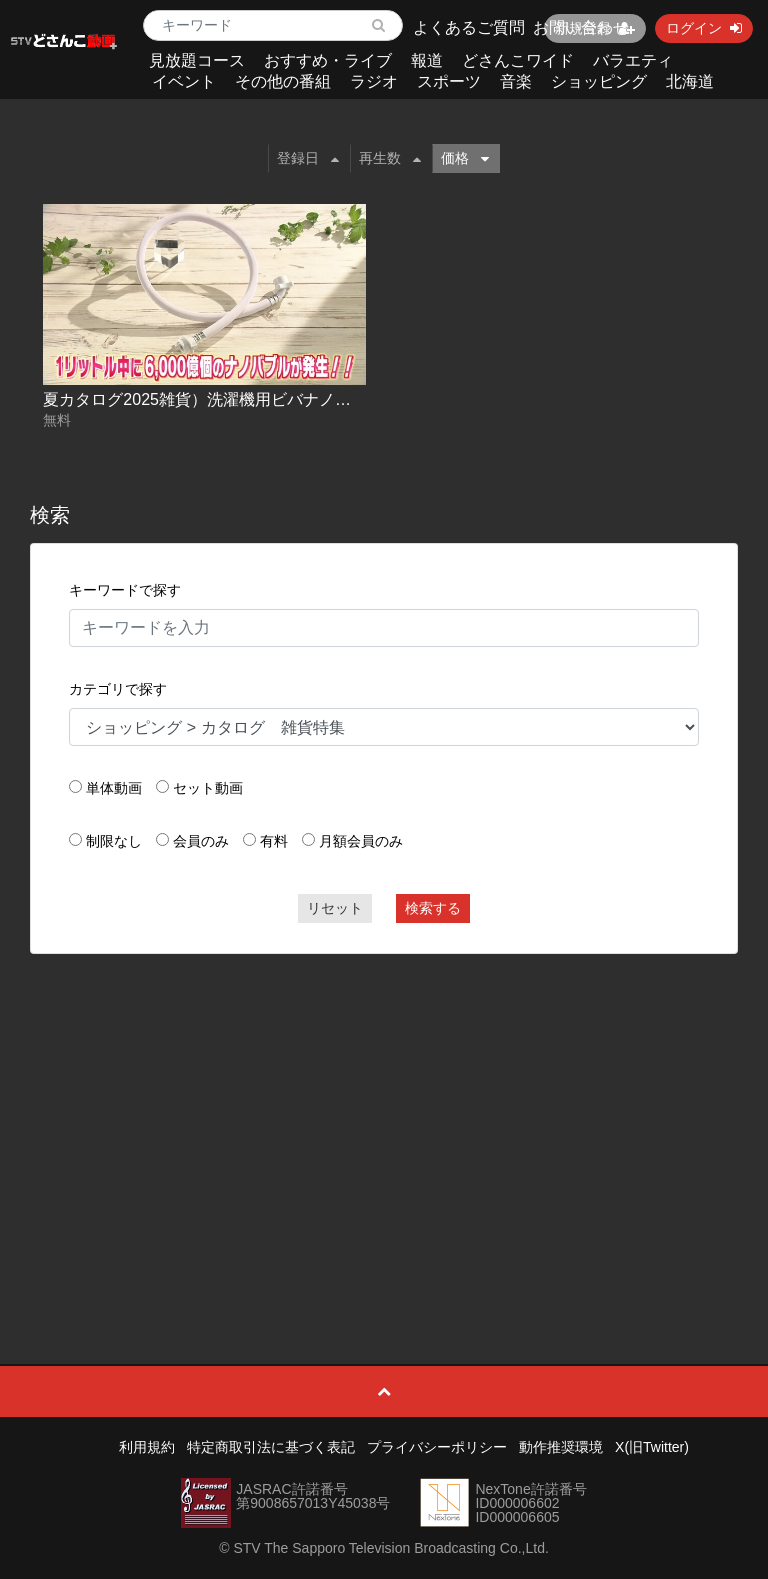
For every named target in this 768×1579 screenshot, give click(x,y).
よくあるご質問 (469, 27)
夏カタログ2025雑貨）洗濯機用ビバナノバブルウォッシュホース (277, 399)
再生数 (390, 158)
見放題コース (197, 60)
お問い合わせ (581, 27)
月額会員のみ (361, 841)
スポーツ (449, 81)
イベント (184, 81)
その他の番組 (283, 81)
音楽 (516, 81)
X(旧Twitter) (652, 1447)
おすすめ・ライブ (328, 60)
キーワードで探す (125, 590)
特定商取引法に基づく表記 (271, 1447)
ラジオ (374, 81)
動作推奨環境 (561, 1447)
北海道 (690, 81)
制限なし (114, 841)
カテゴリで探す (118, 689)
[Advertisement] (384, 1114)
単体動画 (114, 788)
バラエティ (633, 60)
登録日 (308, 158)
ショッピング (599, 81)
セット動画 (208, 788)
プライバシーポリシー (437, 1447)
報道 (427, 60)
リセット (335, 908)
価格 (465, 158)
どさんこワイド (518, 60)
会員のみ (201, 841)
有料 (274, 841)
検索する (433, 908)
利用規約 (147, 1447)
